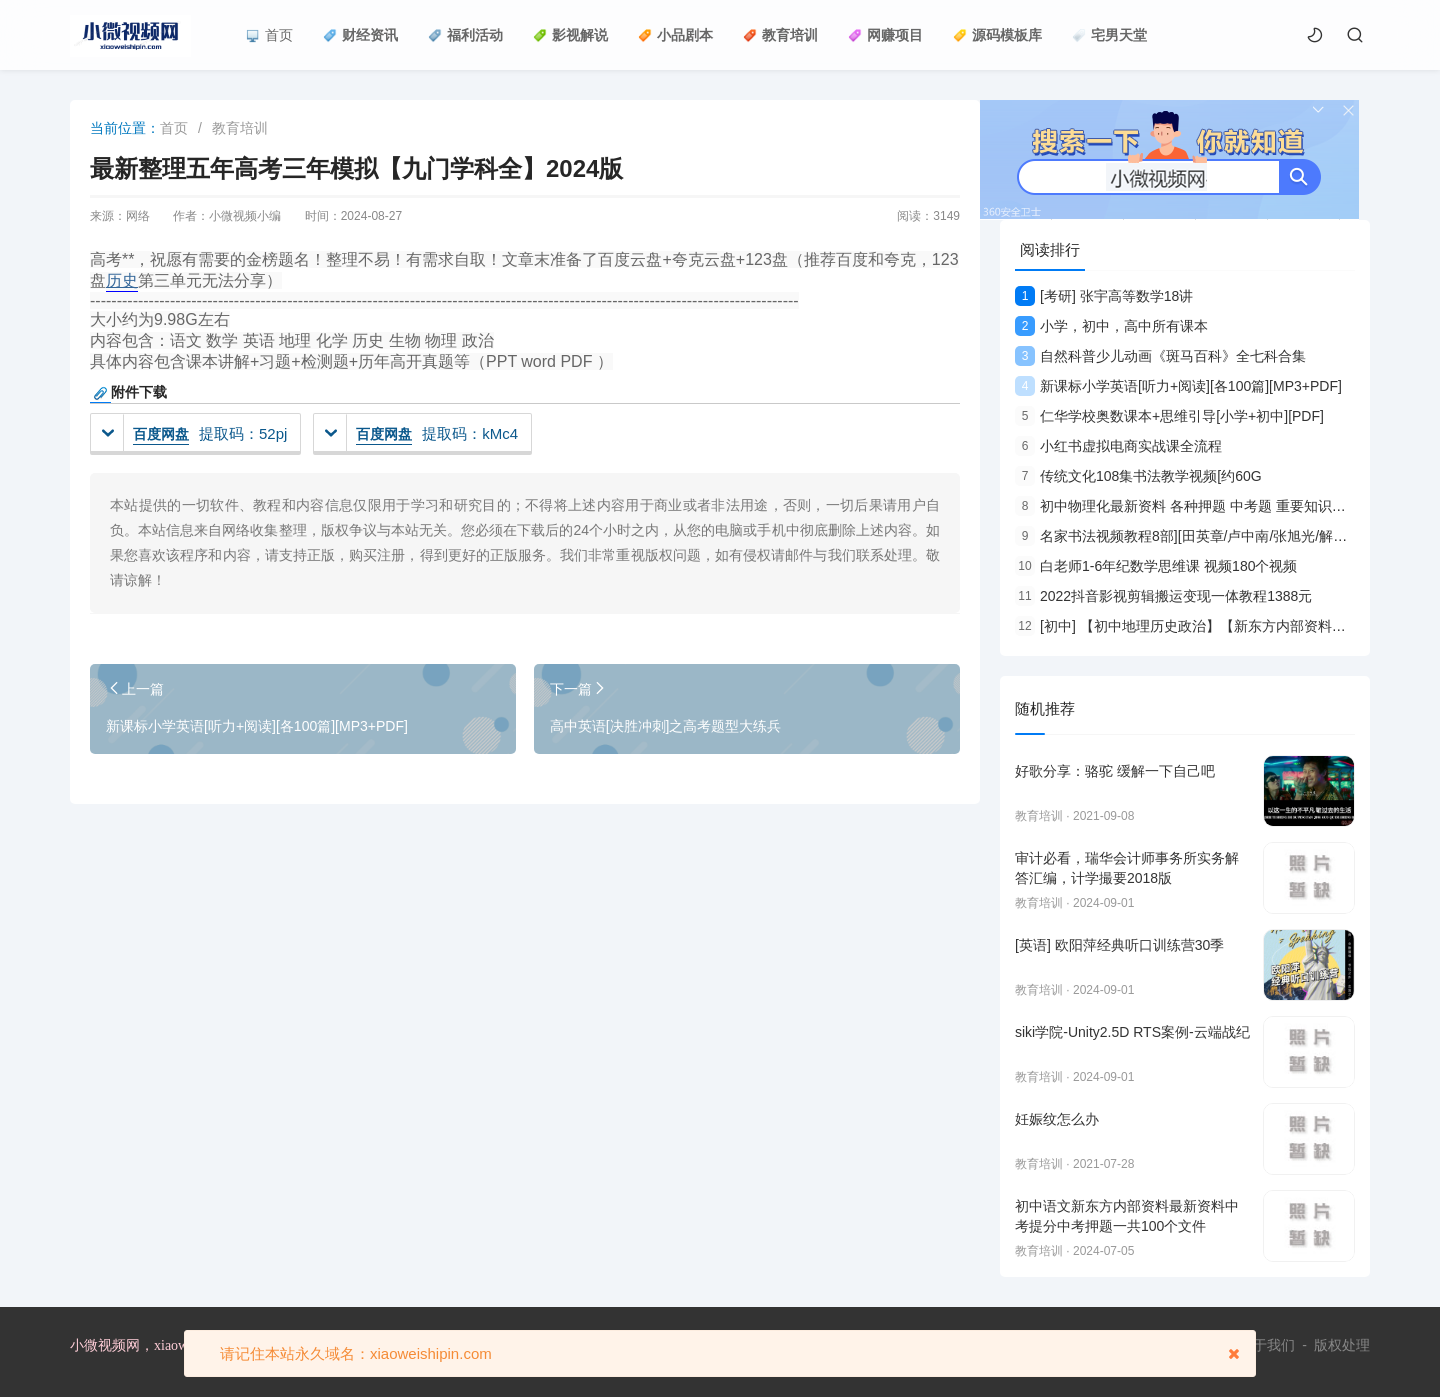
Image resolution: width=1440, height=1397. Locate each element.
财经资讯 (360, 35)
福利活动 (465, 35)
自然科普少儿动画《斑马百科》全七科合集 (1160, 356)
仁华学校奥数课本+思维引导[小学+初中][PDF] (1169, 416)
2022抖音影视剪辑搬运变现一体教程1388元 (1163, 596)
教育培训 (780, 35)
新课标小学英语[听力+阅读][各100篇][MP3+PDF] (257, 726)
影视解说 (570, 35)
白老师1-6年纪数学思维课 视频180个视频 (1156, 566)
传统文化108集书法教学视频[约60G (1138, 476)
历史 (122, 280)
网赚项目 (885, 35)
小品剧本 (675, 35)
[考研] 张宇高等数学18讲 (1104, 296)
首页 (269, 35)
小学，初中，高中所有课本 (1111, 326)
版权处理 (1342, 1345)
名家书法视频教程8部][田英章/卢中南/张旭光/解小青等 (1195, 536)
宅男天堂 (1109, 35)
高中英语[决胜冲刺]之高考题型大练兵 (666, 726)
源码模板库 (997, 35)
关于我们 (1267, 1345)
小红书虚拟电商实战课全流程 (1118, 446)
